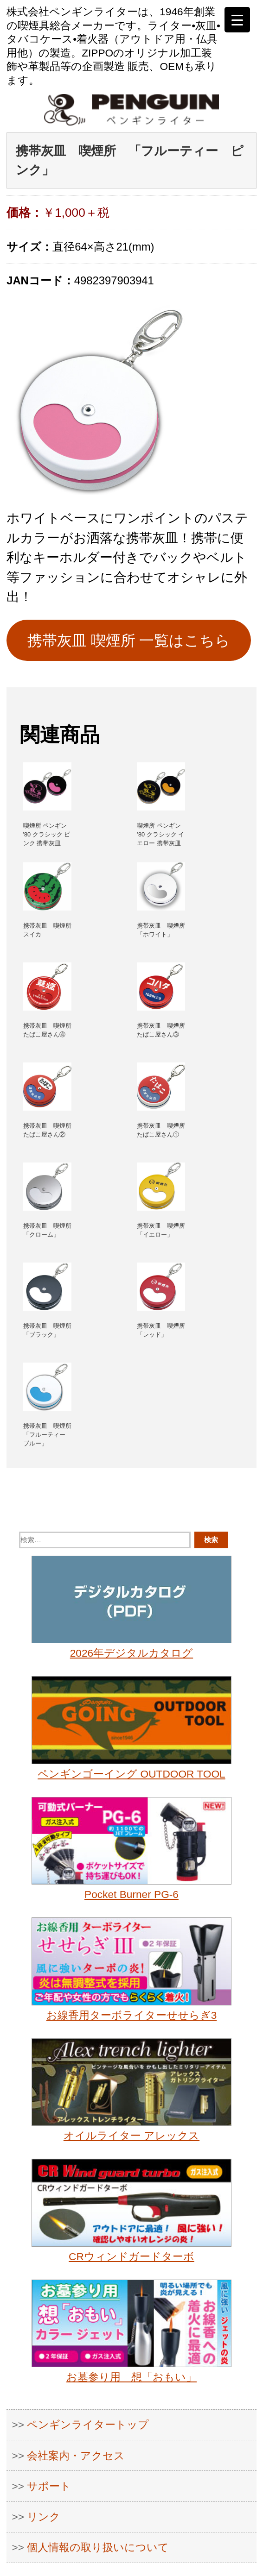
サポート (49, 2486)
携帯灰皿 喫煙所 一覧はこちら (129, 640)
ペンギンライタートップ (88, 2425)
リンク (43, 2517)
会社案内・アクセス (76, 2456)
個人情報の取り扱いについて (98, 2547)
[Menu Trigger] (237, 19)
